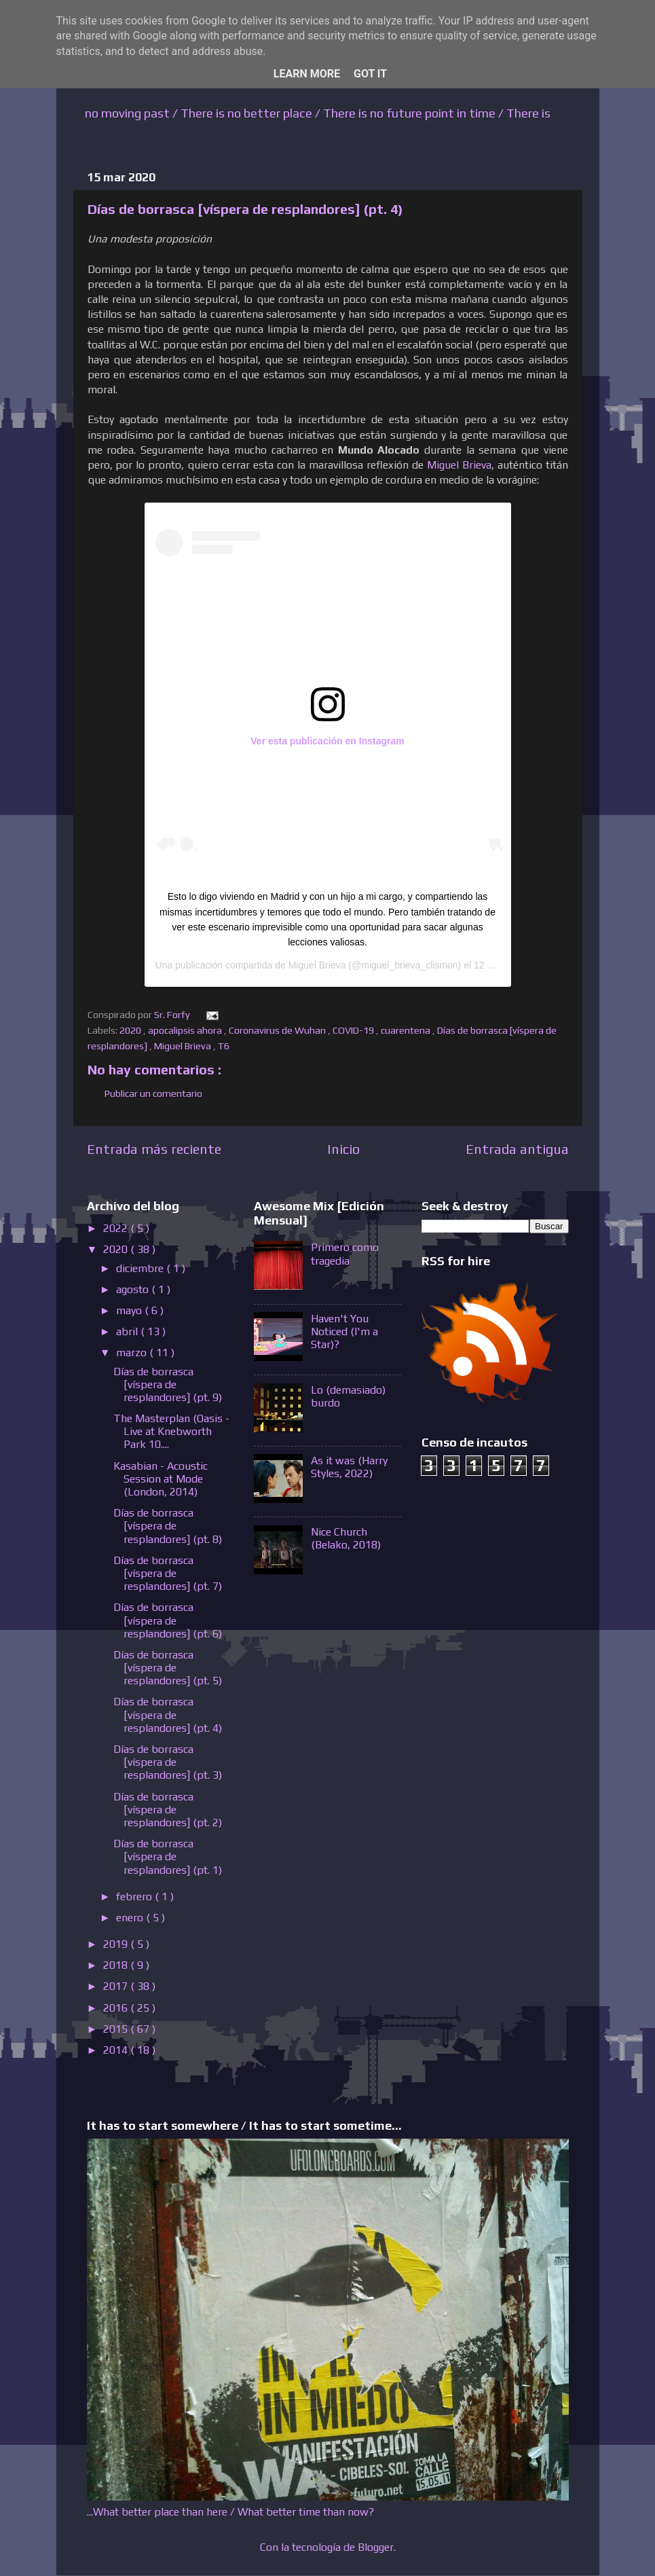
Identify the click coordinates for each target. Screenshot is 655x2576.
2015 (116, 2028)
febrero (135, 1896)
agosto (133, 1289)
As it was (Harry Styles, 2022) (349, 1467)
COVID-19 (354, 1030)
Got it (370, 73)
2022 (116, 1228)
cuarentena (406, 1030)
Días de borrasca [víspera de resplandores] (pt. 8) (167, 1525)
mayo (130, 1310)
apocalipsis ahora (186, 1030)
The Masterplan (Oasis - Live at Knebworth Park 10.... (171, 1431)
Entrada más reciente (154, 1149)
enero (131, 1917)
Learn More (307, 73)
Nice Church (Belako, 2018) (346, 1538)
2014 (116, 2050)
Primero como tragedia (345, 1254)
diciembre (141, 1268)
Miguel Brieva (459, 464)
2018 (116, 1965)
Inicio (343, 1149)
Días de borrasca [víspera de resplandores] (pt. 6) (167, 1620)
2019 (116, 1944)
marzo (132, 1352)
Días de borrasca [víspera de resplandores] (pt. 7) (167, 1573)
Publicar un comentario (153, 1093)
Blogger (376, 2547)
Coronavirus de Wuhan (278, 1030)
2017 (116, 1986)
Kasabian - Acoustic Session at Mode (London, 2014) (160, 1478)
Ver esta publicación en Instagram (327, 741)
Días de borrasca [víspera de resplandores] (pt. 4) (167, 1714)
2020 (131, 1030)
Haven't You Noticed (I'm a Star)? (344, 1331)
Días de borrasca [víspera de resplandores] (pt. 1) (167, 1856)
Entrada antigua (517, 1149)
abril (128, 1331)
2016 (116, 2007)
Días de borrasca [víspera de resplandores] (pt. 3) (167, 1762)
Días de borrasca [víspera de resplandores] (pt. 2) (167, 1809)
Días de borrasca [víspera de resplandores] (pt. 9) (167, 1384)
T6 (224, 1045)
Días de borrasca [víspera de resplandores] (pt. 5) (167, 1667)
